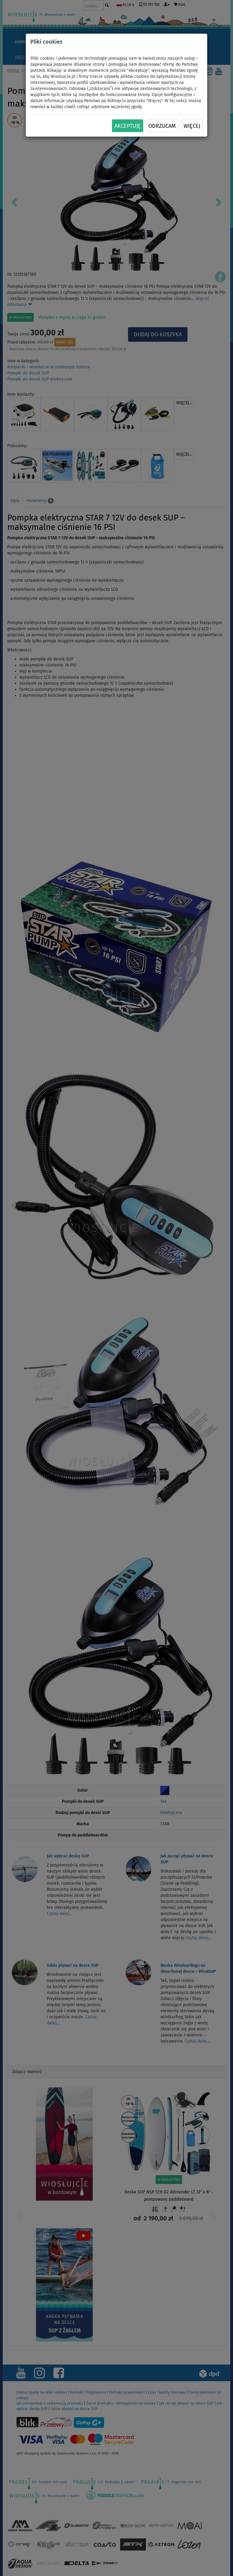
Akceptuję (127, 126)
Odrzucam (162, 126)
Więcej (192, 126)
